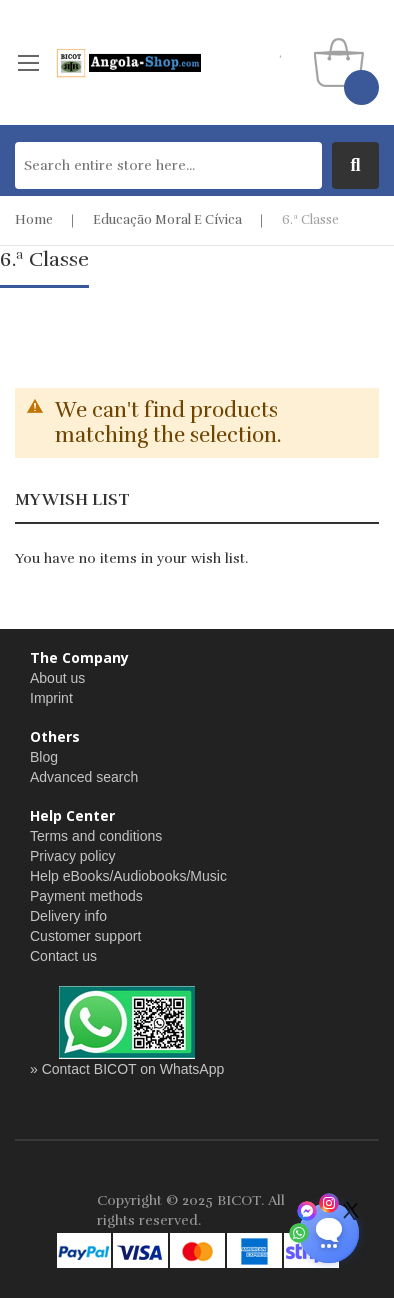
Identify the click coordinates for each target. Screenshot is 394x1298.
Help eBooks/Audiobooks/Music (128, 876)
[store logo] (128, 62)
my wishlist (281, 50)
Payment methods (86, 896)
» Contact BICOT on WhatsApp (127, 1069)
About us (57, 678)
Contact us (63, 956)
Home (34, 220)
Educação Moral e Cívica (167, 220)
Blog (44, 757)
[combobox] (168, 165)
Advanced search (84, 777)
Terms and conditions (96, 836)
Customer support (85, 936)
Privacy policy (73, 856)
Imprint (51, 698)
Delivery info (68, 916)
